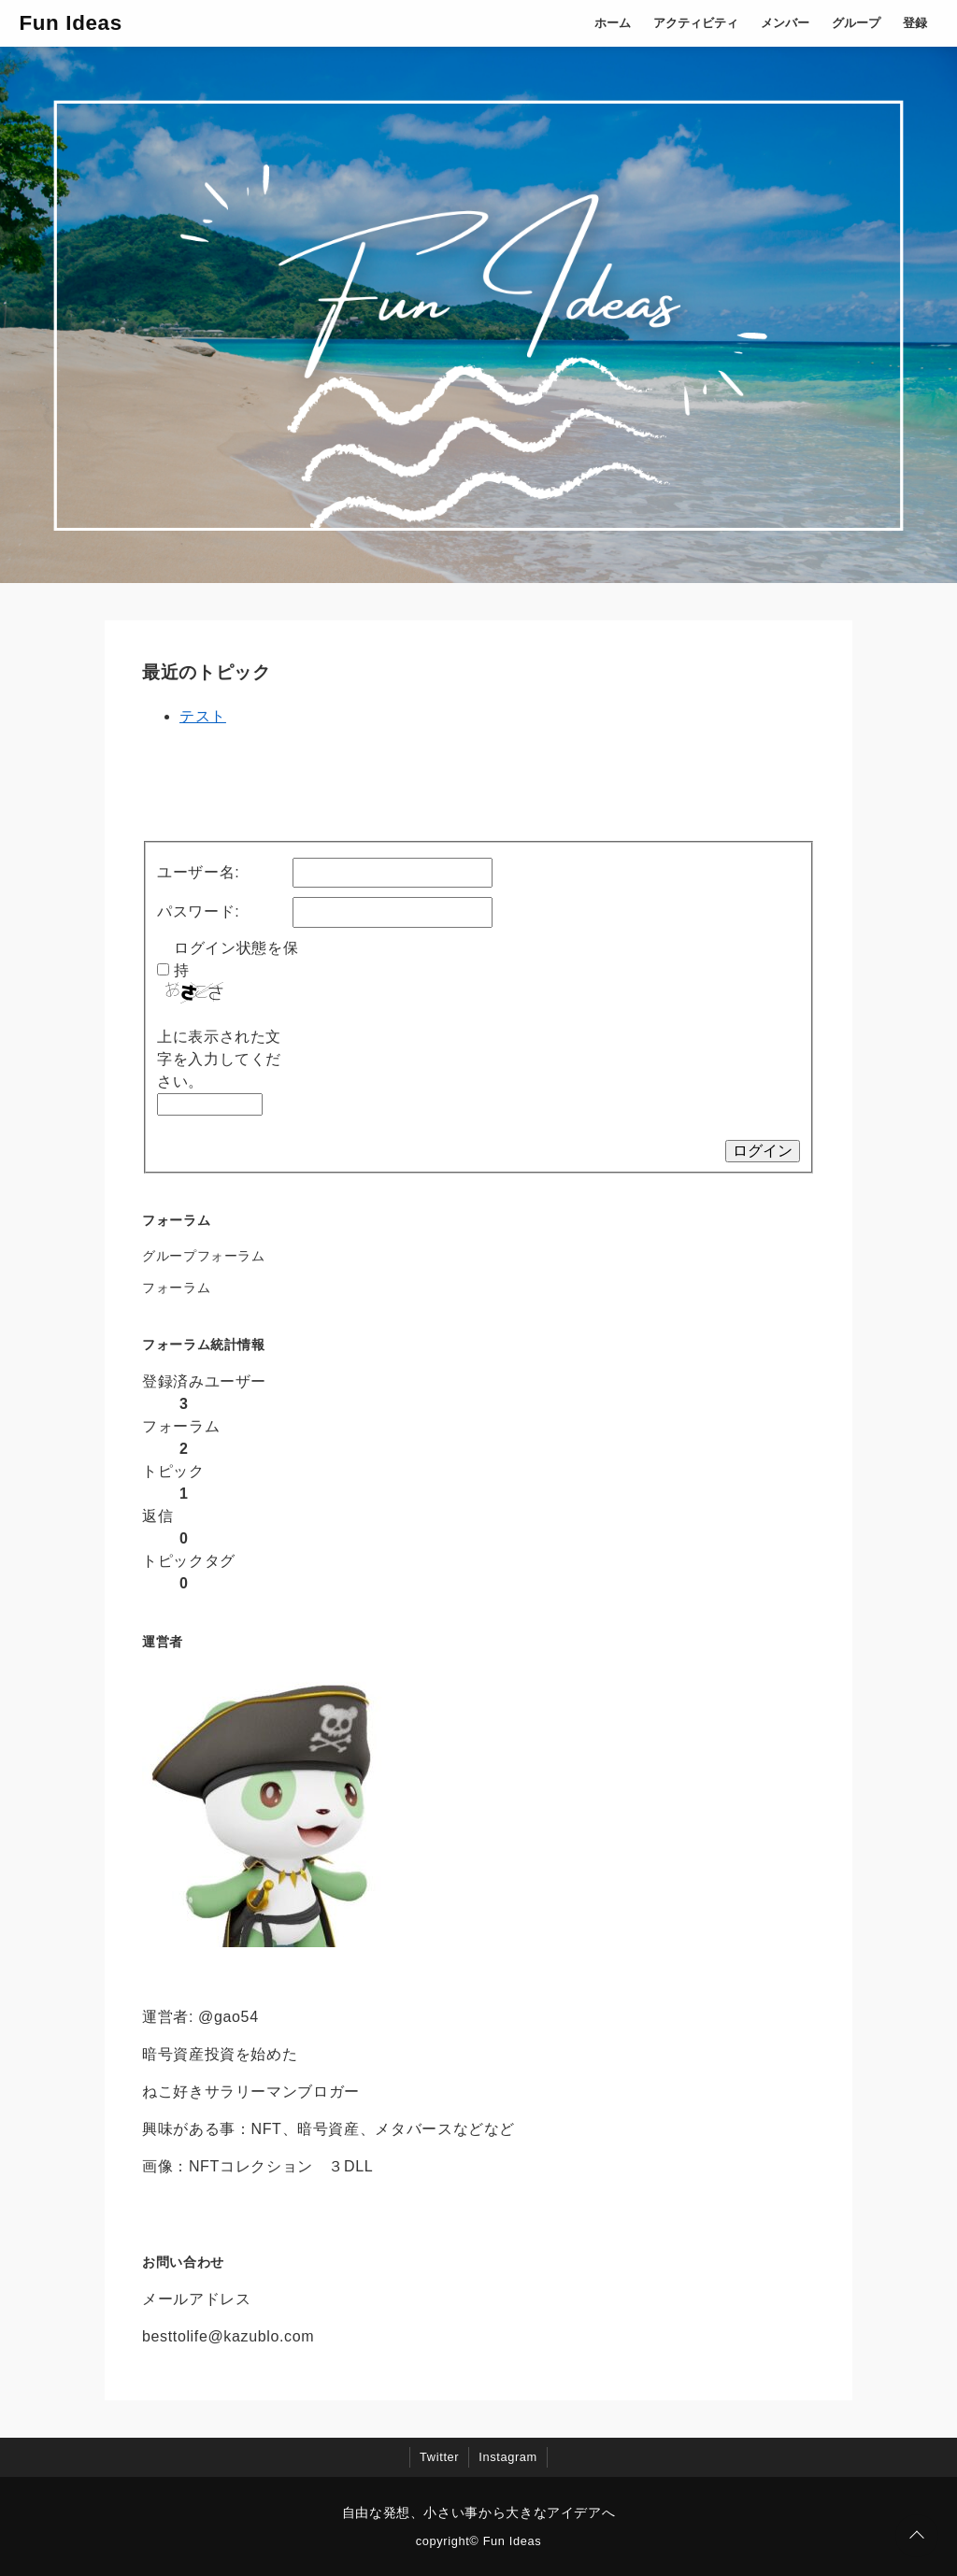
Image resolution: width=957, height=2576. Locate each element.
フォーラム (176, 1287)
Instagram (507, 2457)
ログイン (763, 1151)
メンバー (785, 23)
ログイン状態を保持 (236, 959)
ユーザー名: (198, 872)
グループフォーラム (203, 1255)
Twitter (439, 2457)
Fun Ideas (70, 23)
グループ (856, 23)
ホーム (612, 23)
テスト (202, 716)
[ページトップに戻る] (916, 2535)
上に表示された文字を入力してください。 (219, 1059)
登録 (915, 23)
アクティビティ (695, 23)
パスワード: (198, 911)
